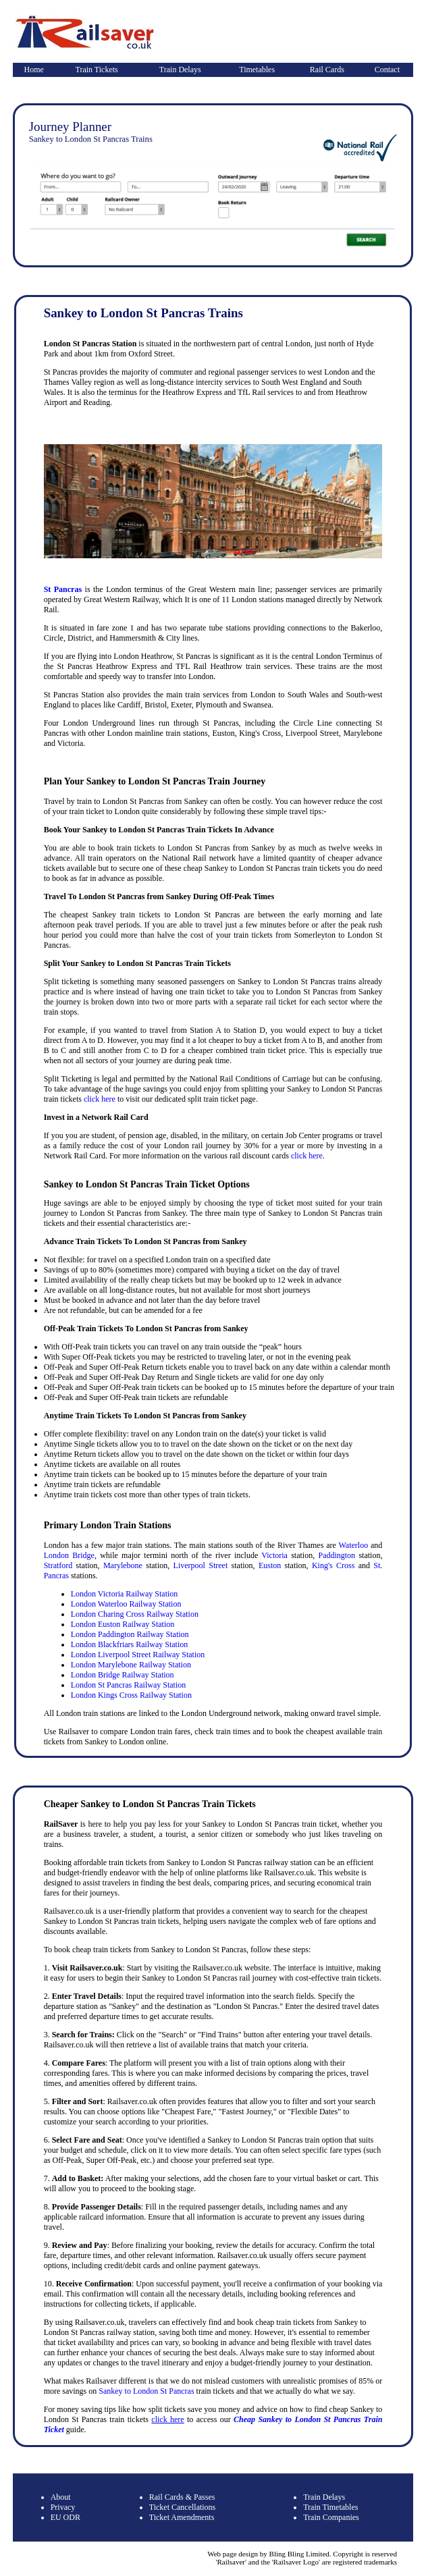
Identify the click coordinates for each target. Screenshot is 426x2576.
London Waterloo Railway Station (126, 1604)
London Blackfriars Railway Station (129, 1644)
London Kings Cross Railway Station (131, 1695)
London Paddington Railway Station (130, 1634)
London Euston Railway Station (123, 1624)
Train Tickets (96, 69)
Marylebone (122, 1565)
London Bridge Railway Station (122, 1675)
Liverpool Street (201, 1565)
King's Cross (333, 1565)
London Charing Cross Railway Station (134, 1614)
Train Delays (180, 69)
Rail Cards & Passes (182, 2497)
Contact (387, 69)
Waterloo (353, 1545)
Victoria (274, 1555)
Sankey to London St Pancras (146, 2391)
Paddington (336, 1555)
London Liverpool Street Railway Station (138, 1654)
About (61, 2497)
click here (99, 1099)
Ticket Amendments (182, 2517)
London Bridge (69, 1555)
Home (33, 69)
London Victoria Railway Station (124, 1594)
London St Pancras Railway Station (128, 1685)
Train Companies (331, 2517)
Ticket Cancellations (182, 2507)
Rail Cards (327, 69)
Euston (270, 1565)
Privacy (63, 2507)
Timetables (257, 69)
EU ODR (65, 2517)
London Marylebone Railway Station (131, 1664)
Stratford (58, 1565)
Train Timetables (330, 2507)
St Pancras (63, 589)
